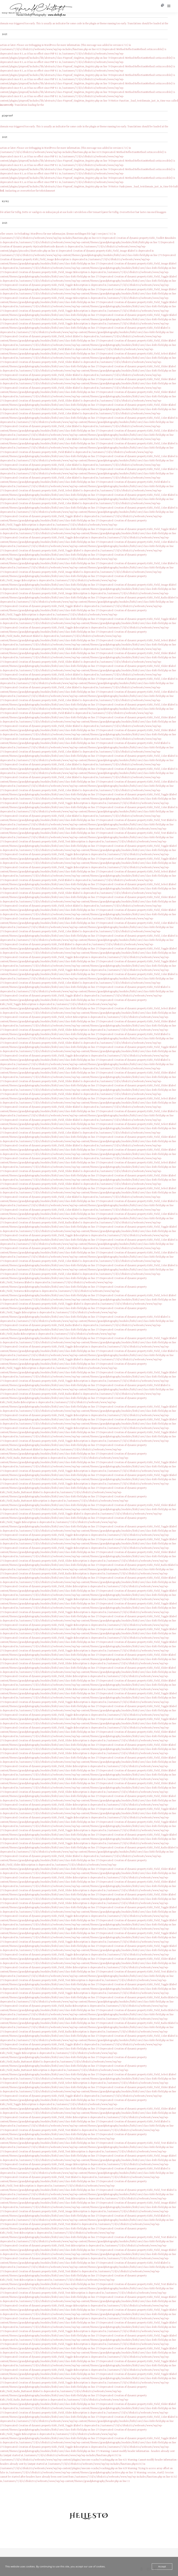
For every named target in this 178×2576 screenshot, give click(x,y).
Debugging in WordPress (42, 45)
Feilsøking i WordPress (30, 233)
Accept (162, 2566)
